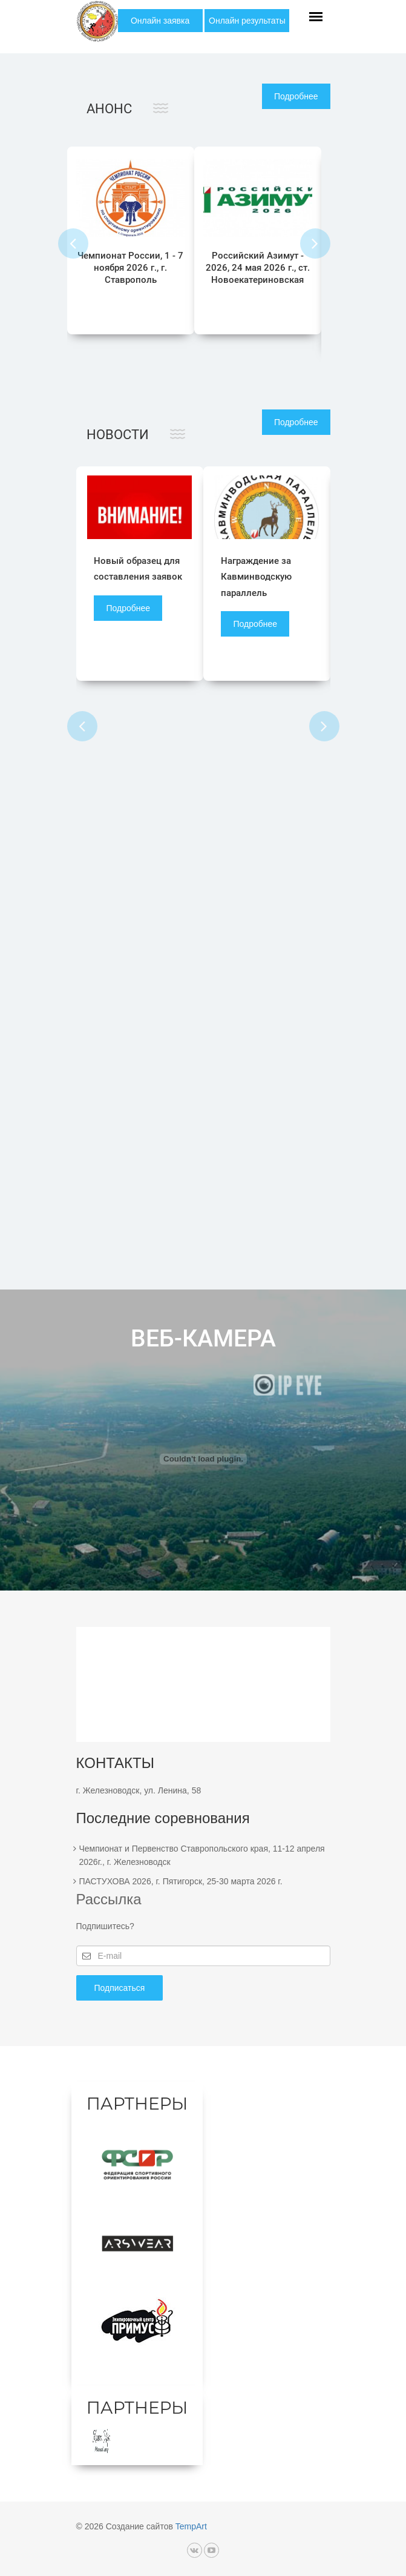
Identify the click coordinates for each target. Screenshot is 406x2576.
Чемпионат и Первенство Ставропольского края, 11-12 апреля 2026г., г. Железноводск (202, 1855)
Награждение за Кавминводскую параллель (256, 576)
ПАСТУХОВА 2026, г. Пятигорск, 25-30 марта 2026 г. (181, 1881)
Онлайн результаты (247, 20)
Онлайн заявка (160, 20)
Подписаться (119, 1988)
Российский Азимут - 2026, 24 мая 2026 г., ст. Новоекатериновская (258, 267)
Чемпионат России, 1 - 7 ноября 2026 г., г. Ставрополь (130, 267)
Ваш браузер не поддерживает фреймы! (203, 1458)
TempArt (191, 2527)
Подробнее (296, 96)
